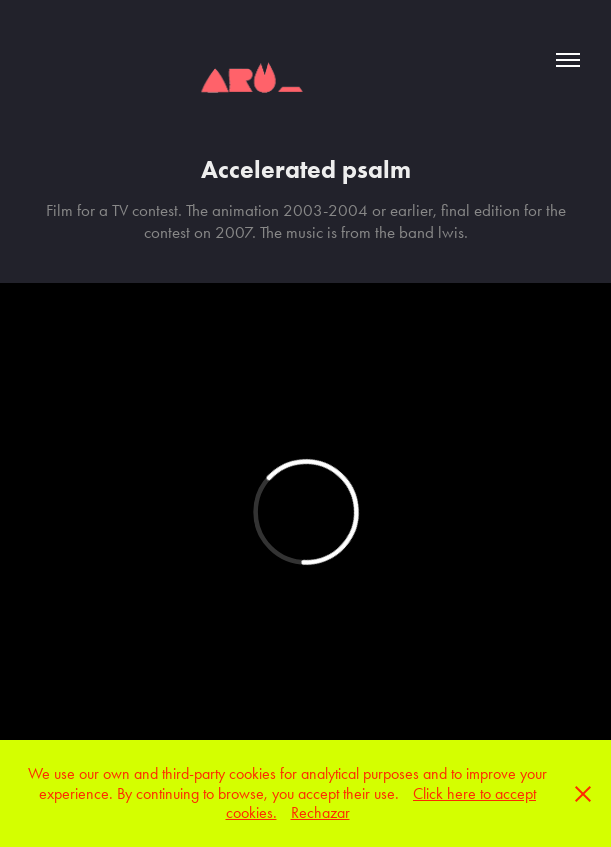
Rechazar (320, 812)
